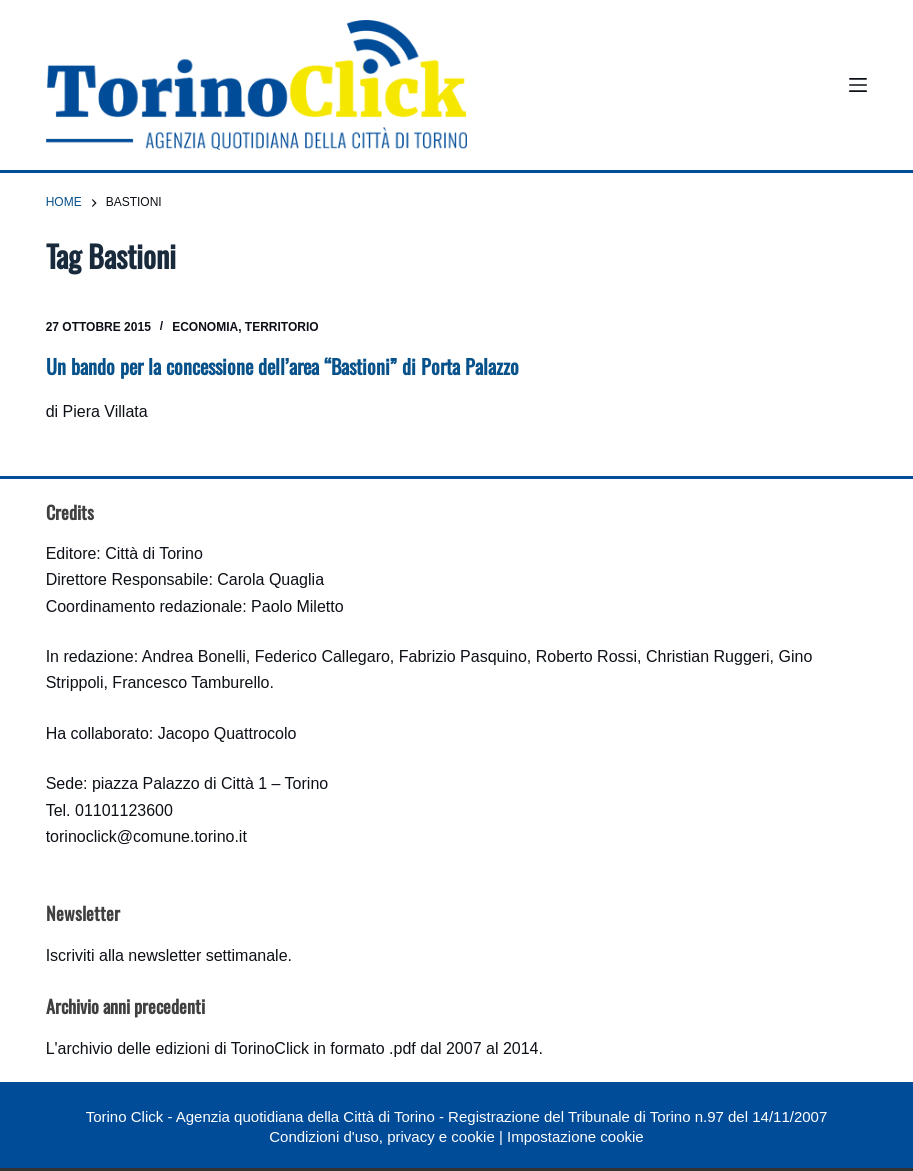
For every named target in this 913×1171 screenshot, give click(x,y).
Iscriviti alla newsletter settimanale (167, 955)
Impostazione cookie (575, 1136)
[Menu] (858, 85)
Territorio (282, 327)
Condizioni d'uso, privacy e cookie (381, 1136)
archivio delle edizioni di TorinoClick (183, 1048)
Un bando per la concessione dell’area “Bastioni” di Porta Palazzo (282, 366)
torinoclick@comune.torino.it (146, 836)
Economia (205, 327)
